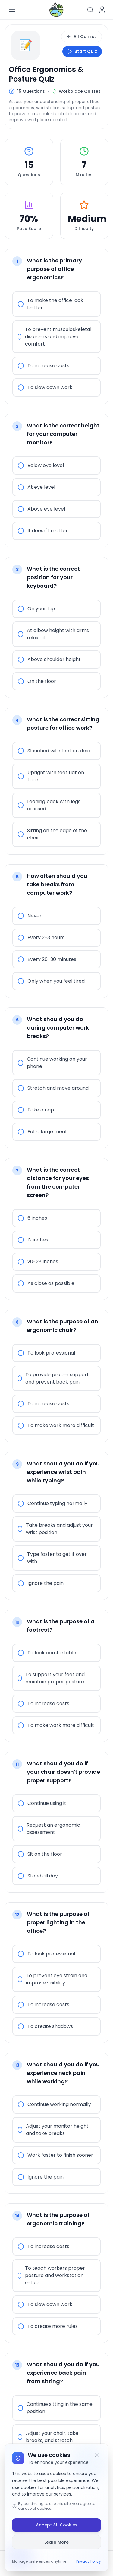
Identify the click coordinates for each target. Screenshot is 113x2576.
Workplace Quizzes (80, 91)
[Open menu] (12, 9)
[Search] (90, 10)
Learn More (56, 2542)
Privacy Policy (88, 2561)
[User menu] (102, 10)
